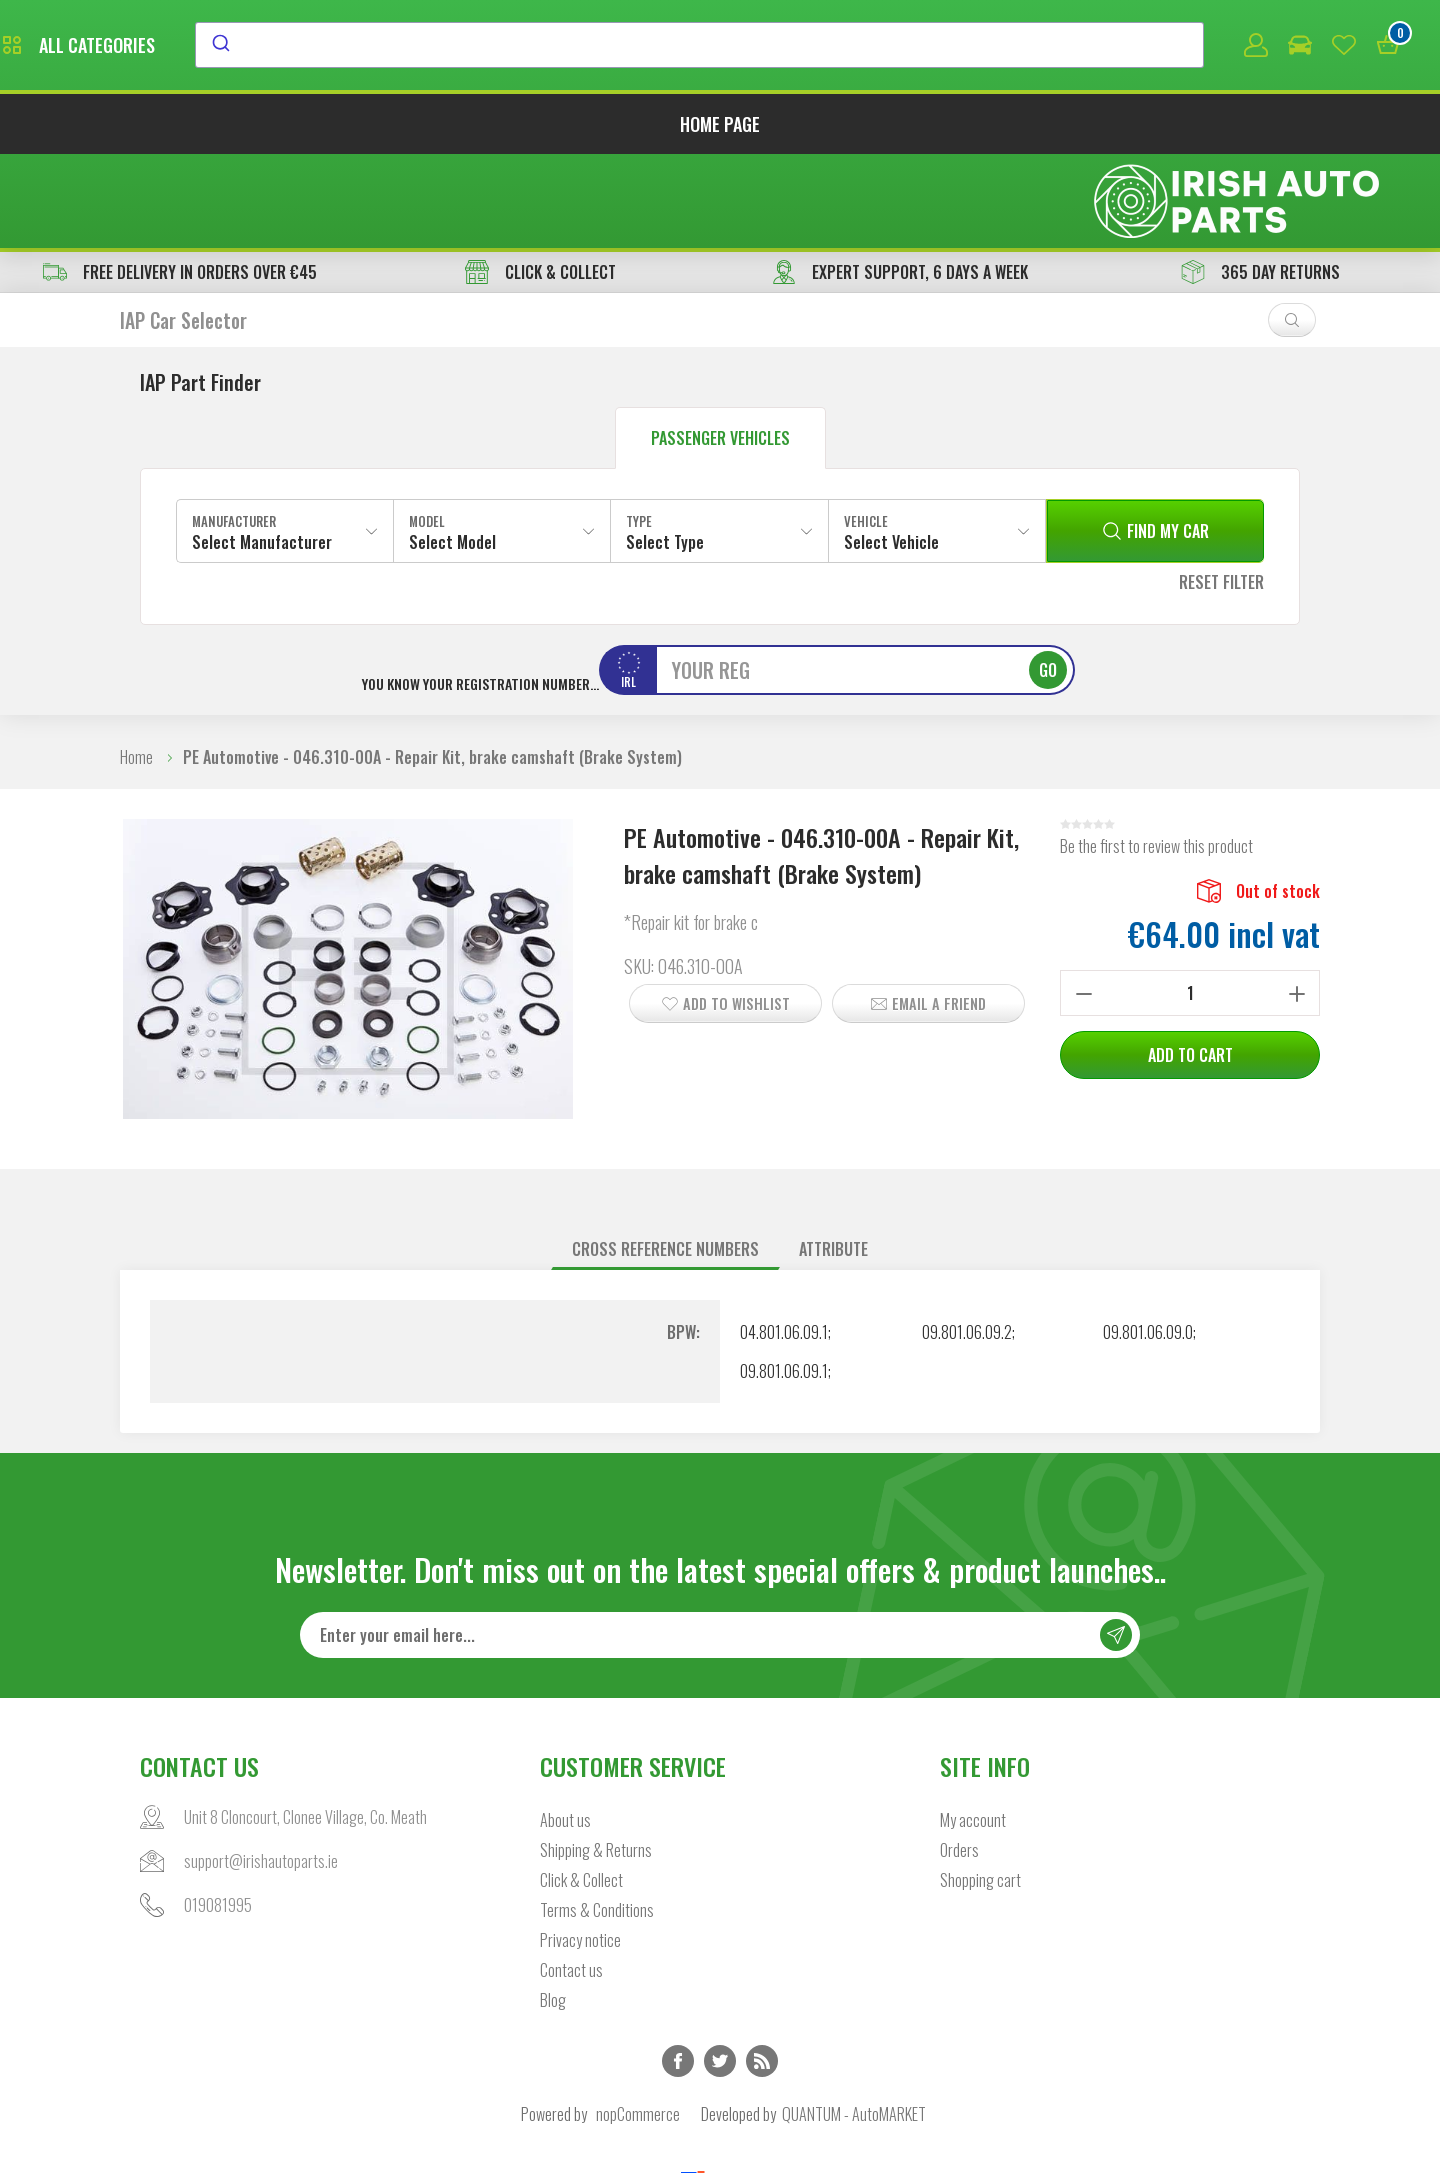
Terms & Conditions (597, 1821)
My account (973, 1731)
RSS (762, 1972)
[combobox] (882, 47)
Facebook (678, 1972)
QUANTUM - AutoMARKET (854, 2025)
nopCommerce (638, 2025)
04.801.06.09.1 (784, 1242)
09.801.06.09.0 (1148, 1242)
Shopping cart (980, 1791)
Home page (720, 128)
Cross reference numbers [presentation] (665, 1159)
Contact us (571, 1881)
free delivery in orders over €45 (180, 182)
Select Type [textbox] (665, 452)
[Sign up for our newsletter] (720, 1546)
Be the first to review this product (1156, 756)
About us (565, 1731)
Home (136, 667)
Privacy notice (580, 1851)
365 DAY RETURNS (1260, 182)
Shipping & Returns (596, 1761)
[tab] (665, 1159)
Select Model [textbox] (452, 452)
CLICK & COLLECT (540, 182)
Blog (553, 1911)
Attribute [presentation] (833, 1159)
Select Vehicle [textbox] (891, 452)
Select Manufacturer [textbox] (262, 452)
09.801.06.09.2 (967, 1242)
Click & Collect (581, 1791)
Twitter (720, 1972)
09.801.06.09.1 (784, 1281)
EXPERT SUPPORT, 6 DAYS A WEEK (900, 182)
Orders (959, 1761)
